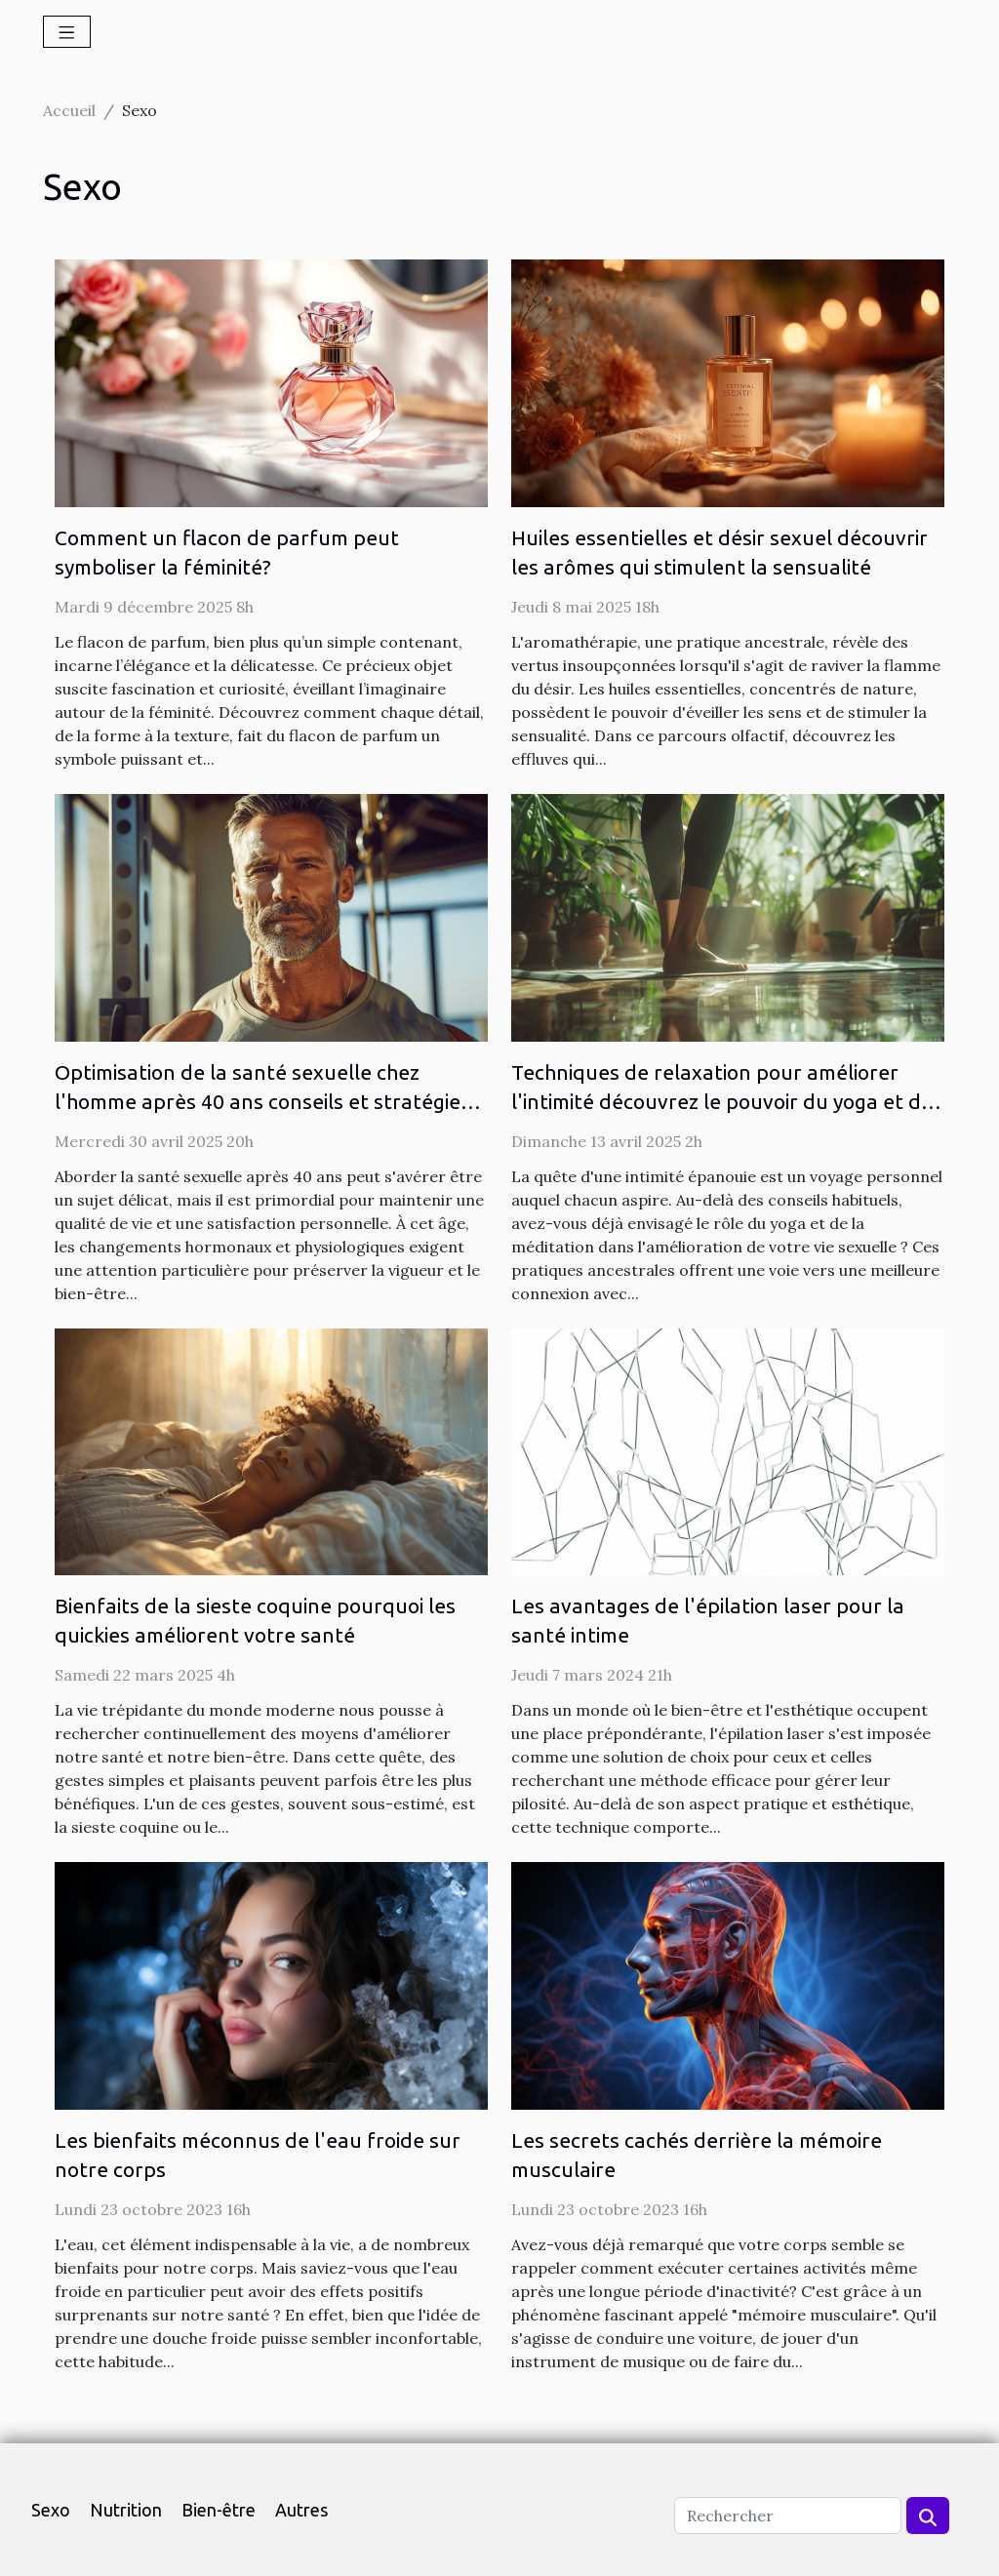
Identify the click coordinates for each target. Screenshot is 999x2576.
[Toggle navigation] (67, 32)
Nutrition (126, 2509)
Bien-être (218, 2509)
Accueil (69, 110)
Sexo (50, 2509)
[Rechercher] (787, 2515)
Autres (301, 2509)
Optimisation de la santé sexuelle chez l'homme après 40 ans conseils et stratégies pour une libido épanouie (262, 1101)
